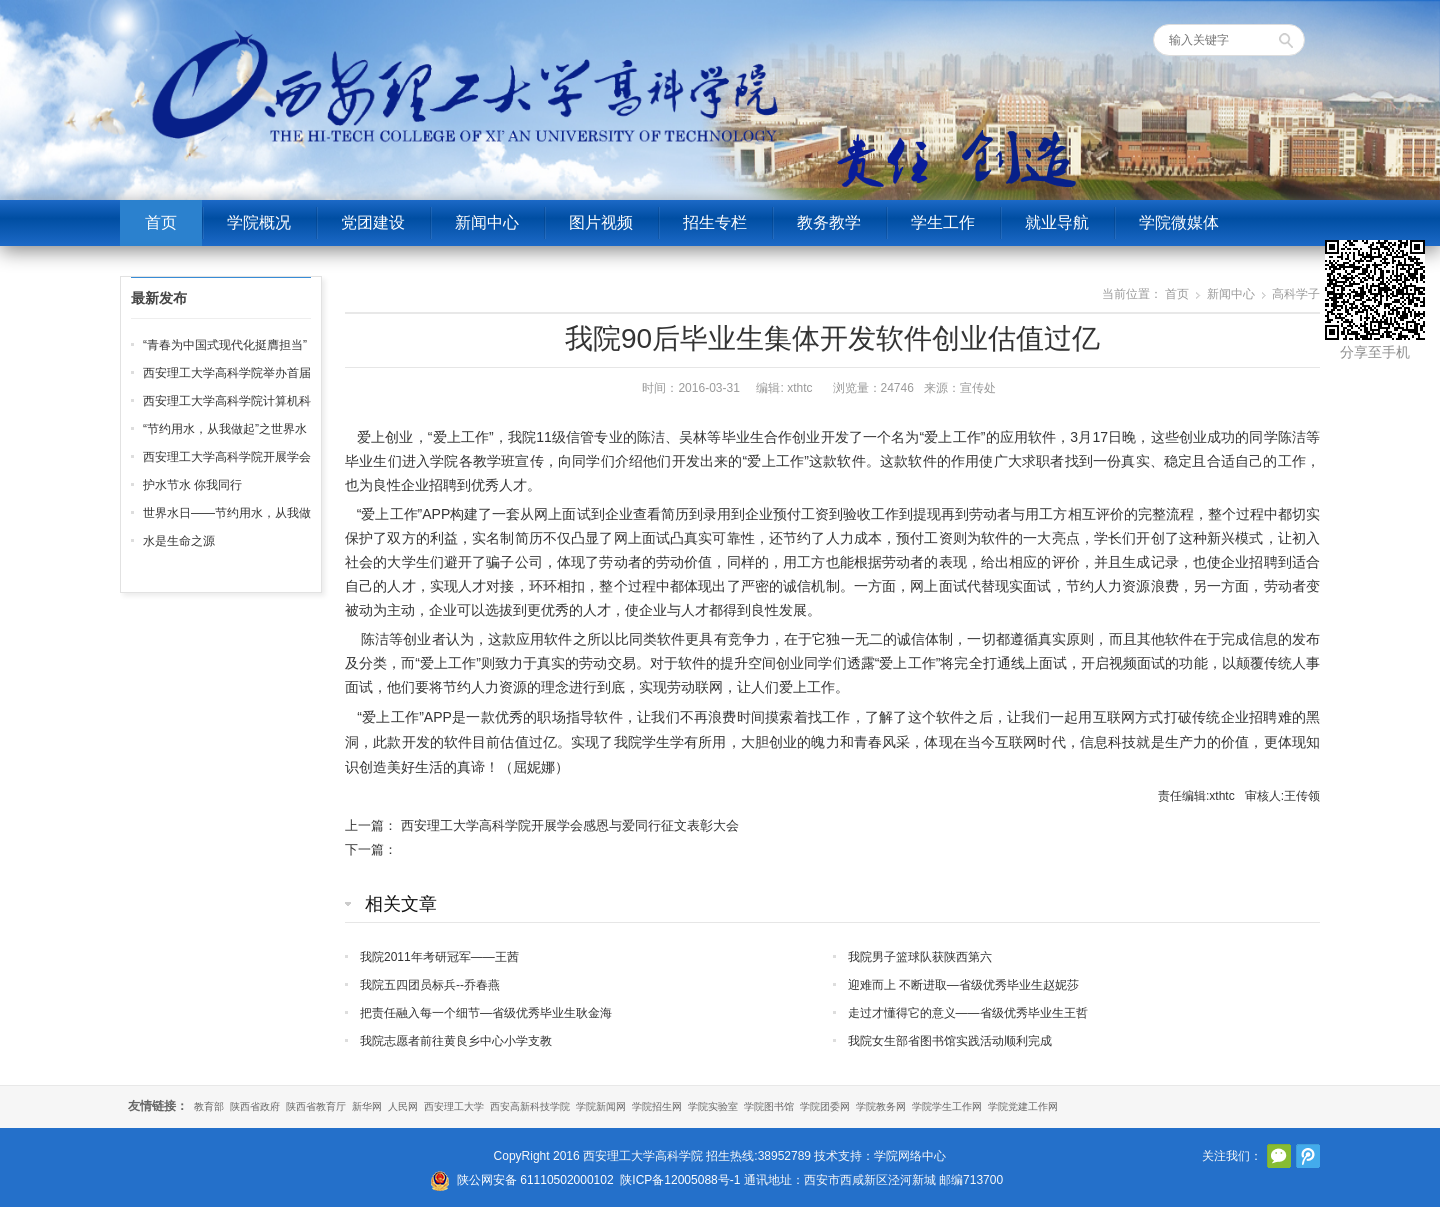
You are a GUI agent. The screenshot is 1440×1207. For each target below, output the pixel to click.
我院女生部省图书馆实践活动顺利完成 (950, 1041)
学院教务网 (881, 1106)
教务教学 (829, 222)
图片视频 (601, 222)
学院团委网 (825, 1106)
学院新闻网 (601, 1106)
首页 (161, 222)
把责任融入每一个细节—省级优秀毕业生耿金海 (486, 1013)
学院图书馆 (769, 1106)
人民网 (403, 1106)
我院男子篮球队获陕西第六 (920, 957)
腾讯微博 (1308, 1156)
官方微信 (1279, 1156)
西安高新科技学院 (530, 1106)
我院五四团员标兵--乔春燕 (430, 985)
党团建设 (373, 222)
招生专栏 (715, 222)
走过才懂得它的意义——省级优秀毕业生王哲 (968, 1013)
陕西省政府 (255, 1106)
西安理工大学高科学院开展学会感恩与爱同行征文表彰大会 (570, 825)
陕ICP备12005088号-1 (680, 1180)
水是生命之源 (179, 541)
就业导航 (1057, 222)
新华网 (367, 1106)
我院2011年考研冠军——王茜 (439, 957)
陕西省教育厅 (316, 1106)
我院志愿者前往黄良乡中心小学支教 (456, 1041)
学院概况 (259, 222)
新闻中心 (487, 222)
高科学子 (1296, 294)
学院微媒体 (1179, 222)
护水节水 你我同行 (192, 485)
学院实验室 (713, 1106)
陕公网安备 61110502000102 (535, 1180)
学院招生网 (657, 1106)
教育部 (209, 1106)
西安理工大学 (454, 1106)
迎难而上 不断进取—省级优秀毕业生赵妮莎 (963, 985)
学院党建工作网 (1023, 1106)
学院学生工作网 (947, 1106)
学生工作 (943, 222)
